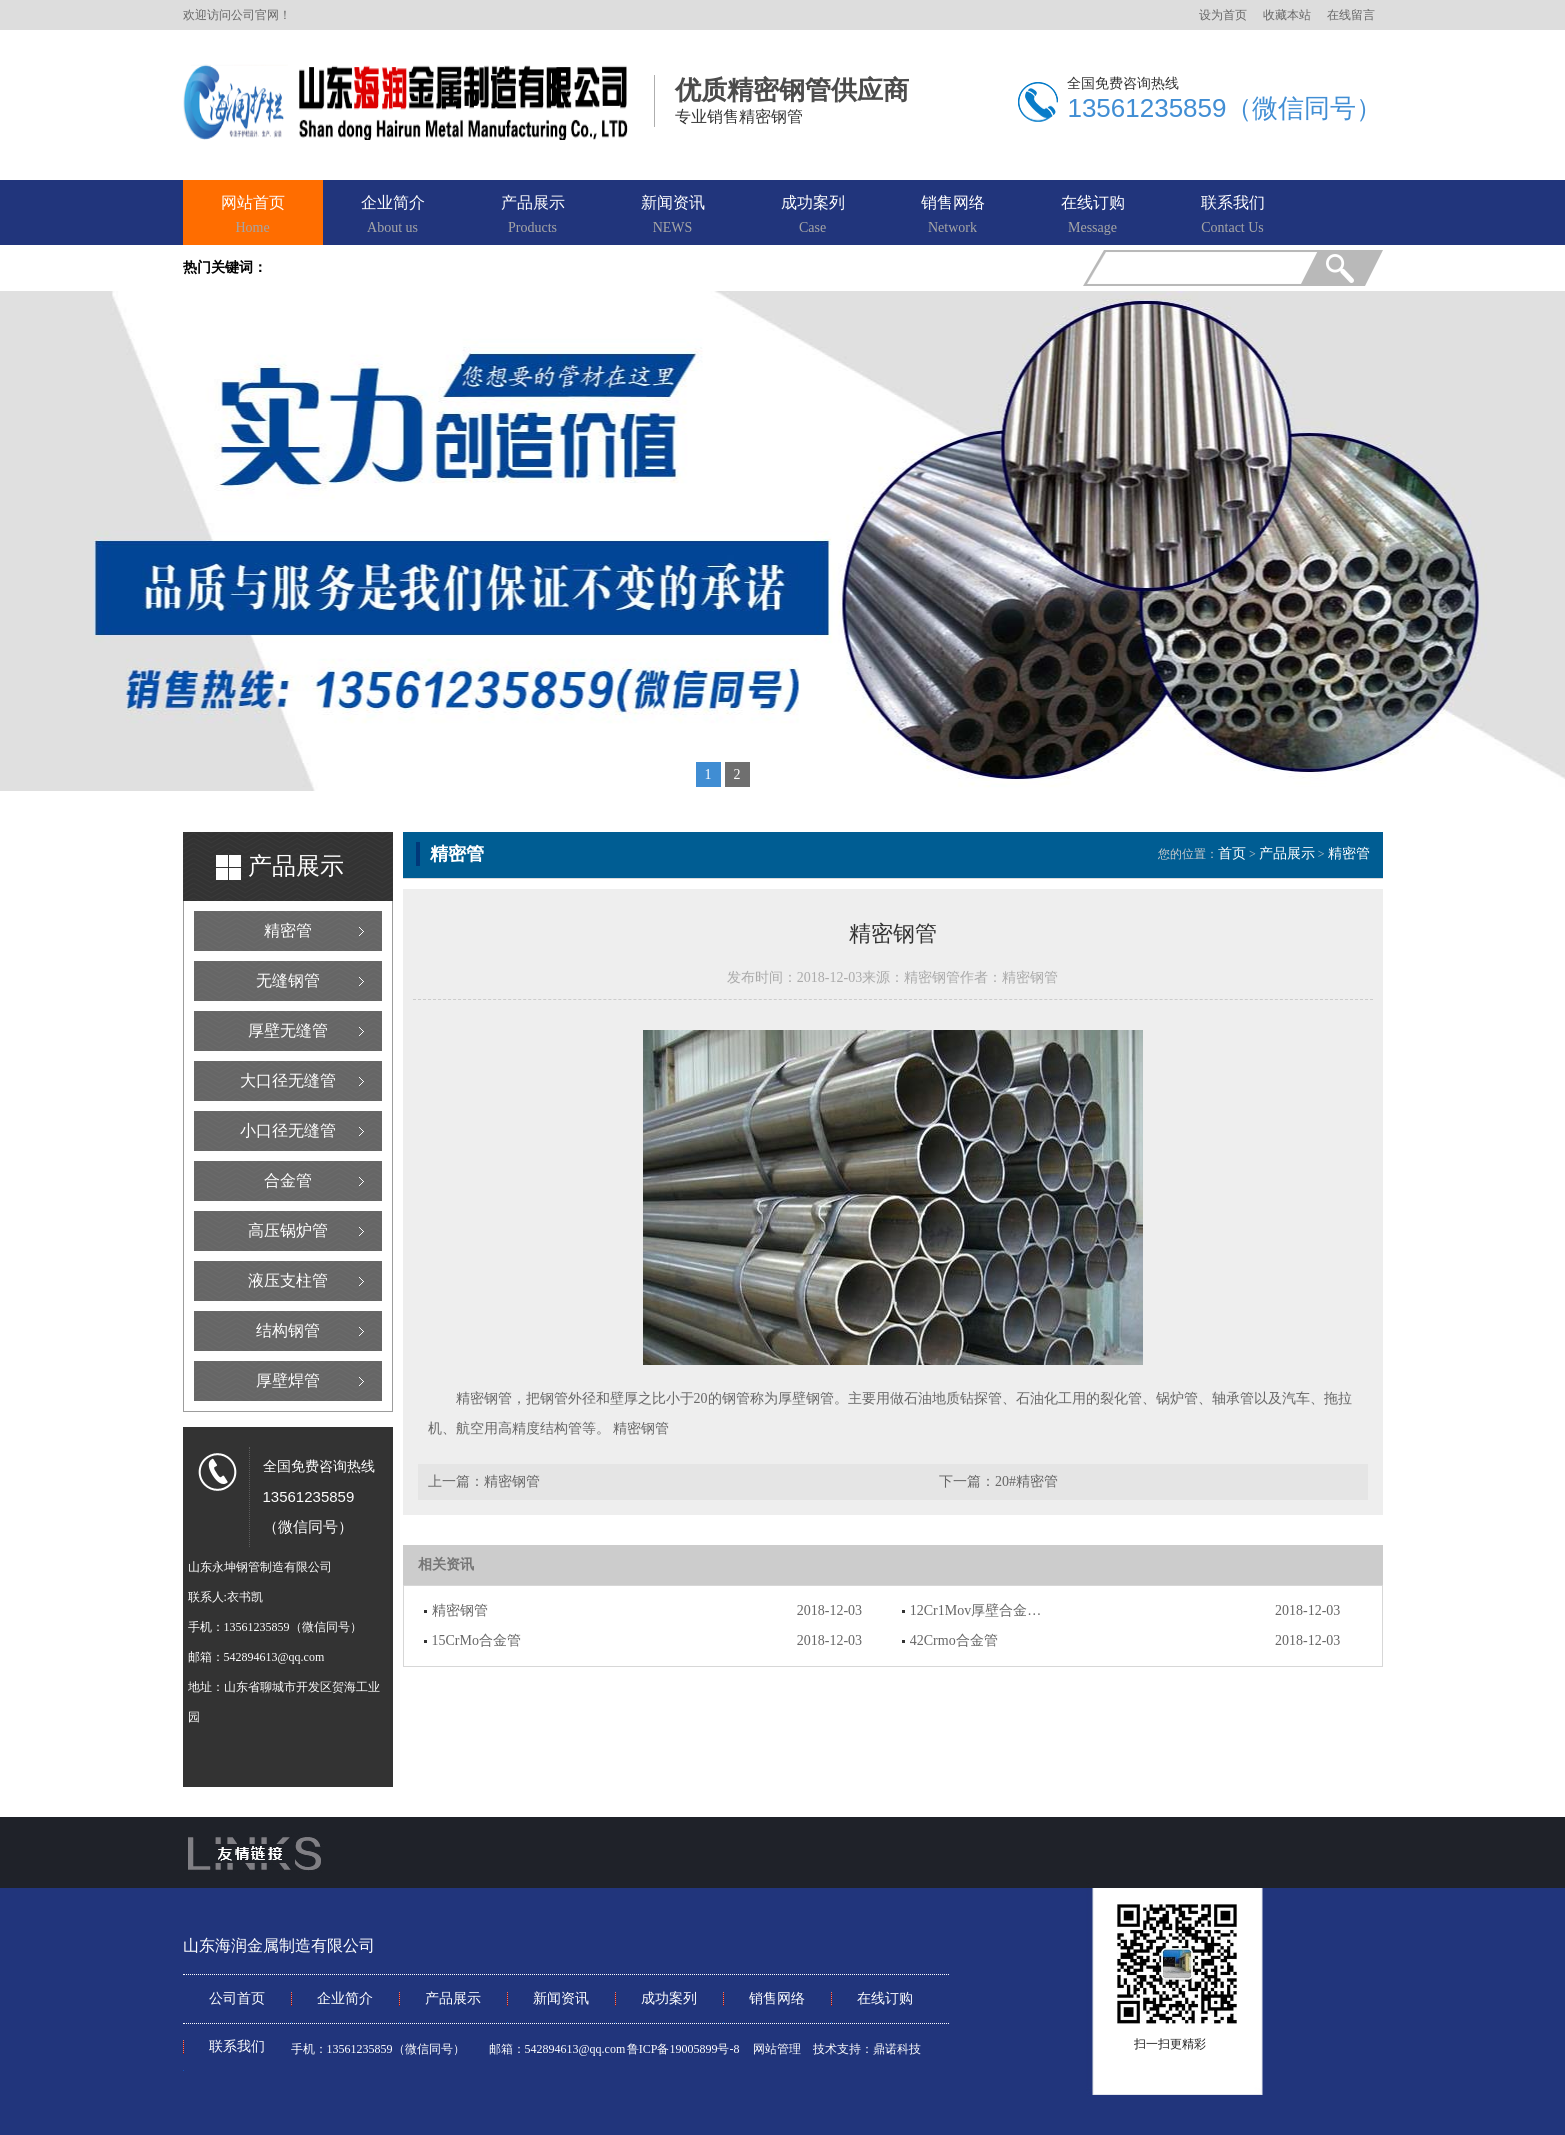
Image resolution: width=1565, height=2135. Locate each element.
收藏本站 (1287, 15)
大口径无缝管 (288, 1080)
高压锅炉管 (288, 1230)
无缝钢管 (288, 980)
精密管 (288, 930)
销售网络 (953, 216)
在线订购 (1093, 216)
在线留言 (1351, 15)
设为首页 (1223, 15)
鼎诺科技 (897, 2049)
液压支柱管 (288, 1280)
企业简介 (393, 216)
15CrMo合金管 (476, 1640)
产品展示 (533, 216)
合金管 (288, 1180)
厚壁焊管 (288, 1380)
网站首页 (253, 216)
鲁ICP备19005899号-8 (683, 2049)
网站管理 (777, 2049)
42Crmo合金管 (954, 1640)
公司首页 (237, 1998)
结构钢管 (288, 1330)
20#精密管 (1026, 1481)
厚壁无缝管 (288, 1030)
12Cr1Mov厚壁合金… (975, 1610)
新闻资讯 (673, 216)
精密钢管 (641, 1428)
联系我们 (1233, 216)
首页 (1232, 853)
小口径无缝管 (288, 1130)
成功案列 (813, 216)
